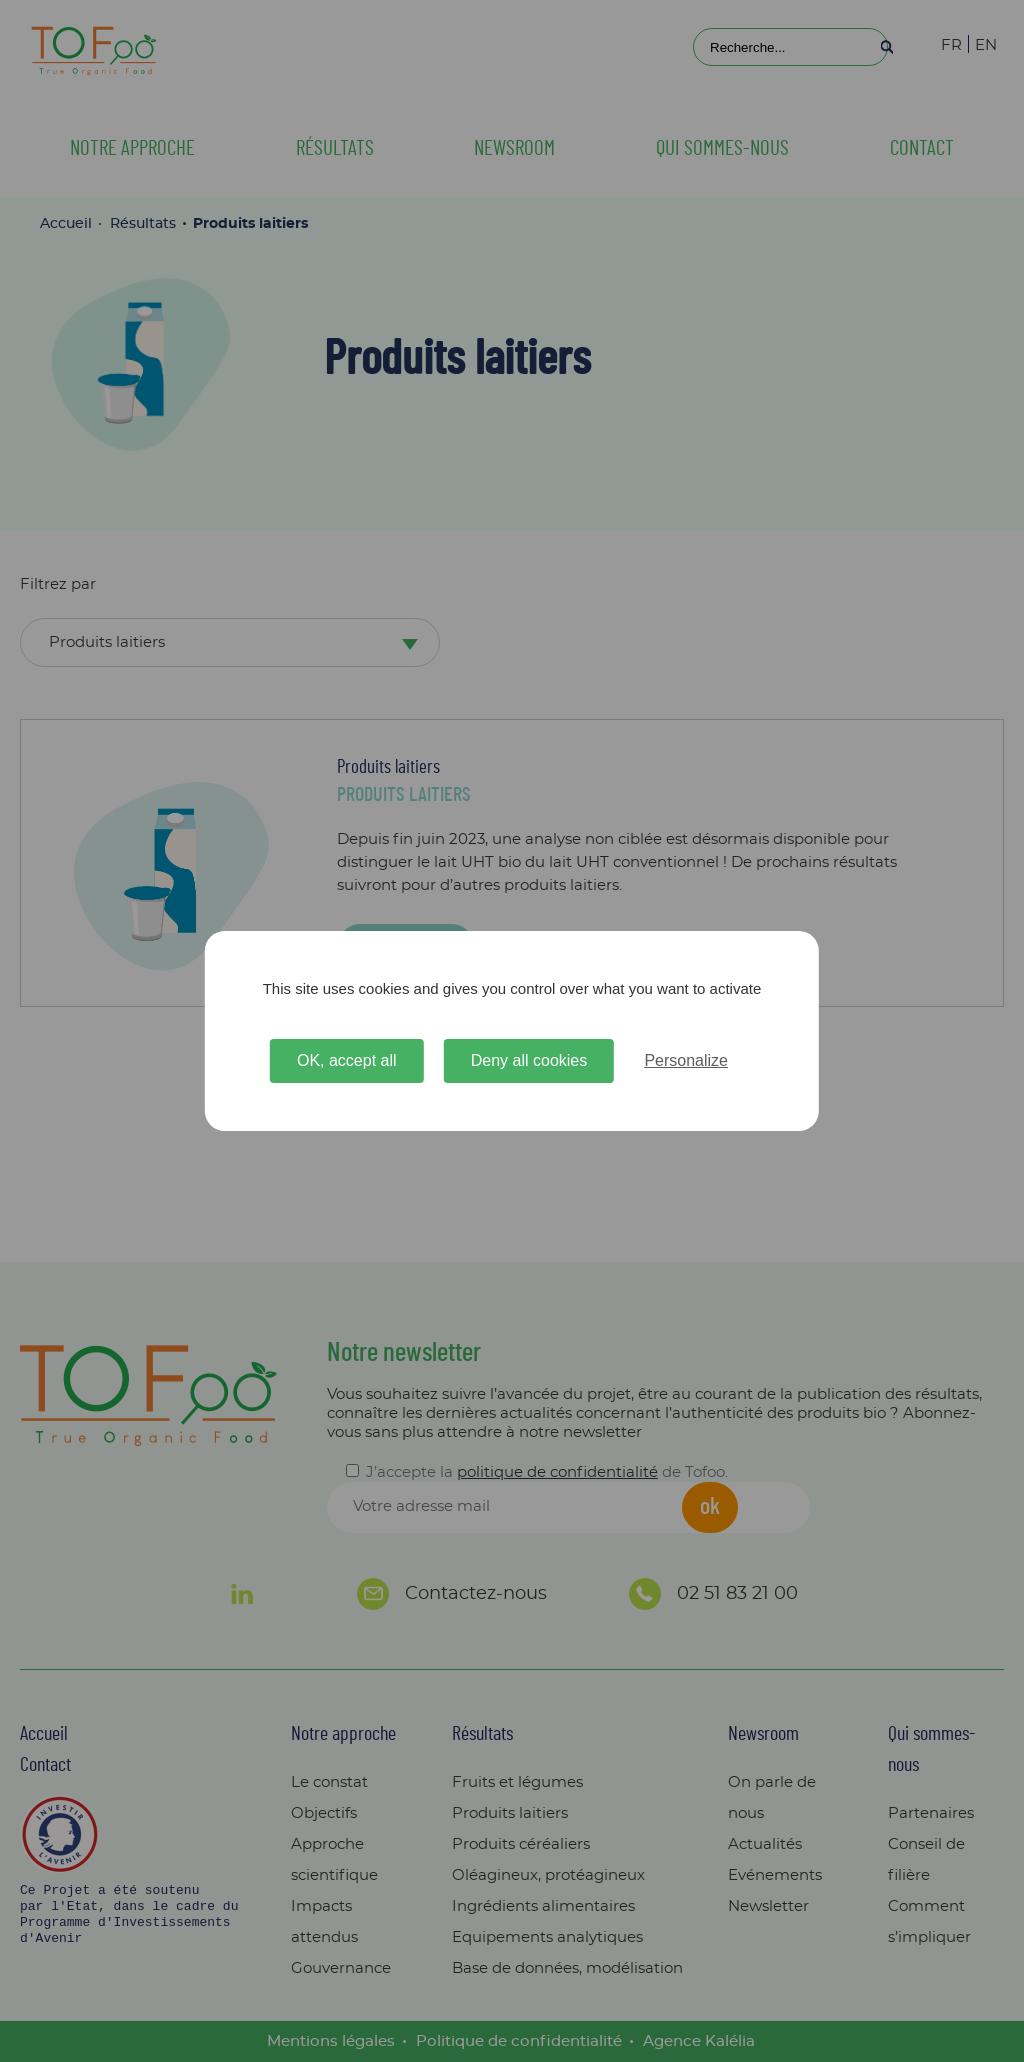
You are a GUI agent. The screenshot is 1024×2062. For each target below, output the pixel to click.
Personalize (686, 1060)
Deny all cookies (529, 1060)
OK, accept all (347, 1060)
